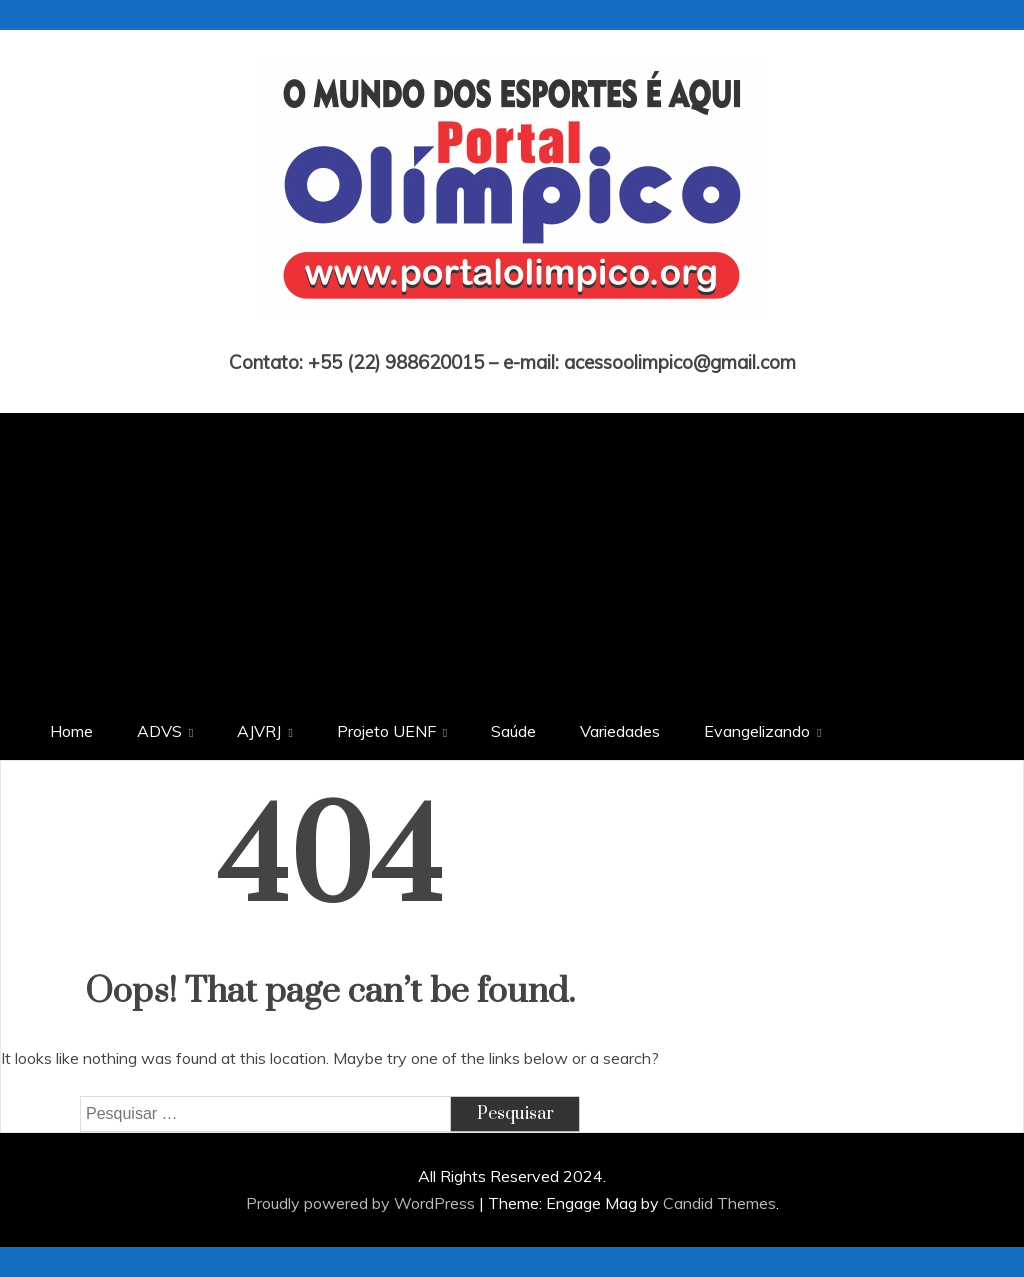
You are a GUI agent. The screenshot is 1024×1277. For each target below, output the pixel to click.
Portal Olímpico (512, 334)
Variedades (620, 731)
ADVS (159, 731)
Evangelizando (757, 731)
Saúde (513, 731)
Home (71, 731)
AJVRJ (259, 731)
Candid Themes (719, 1203)
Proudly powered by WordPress (362, 1203)
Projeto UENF (386, 731)
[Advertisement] (512, 553)
